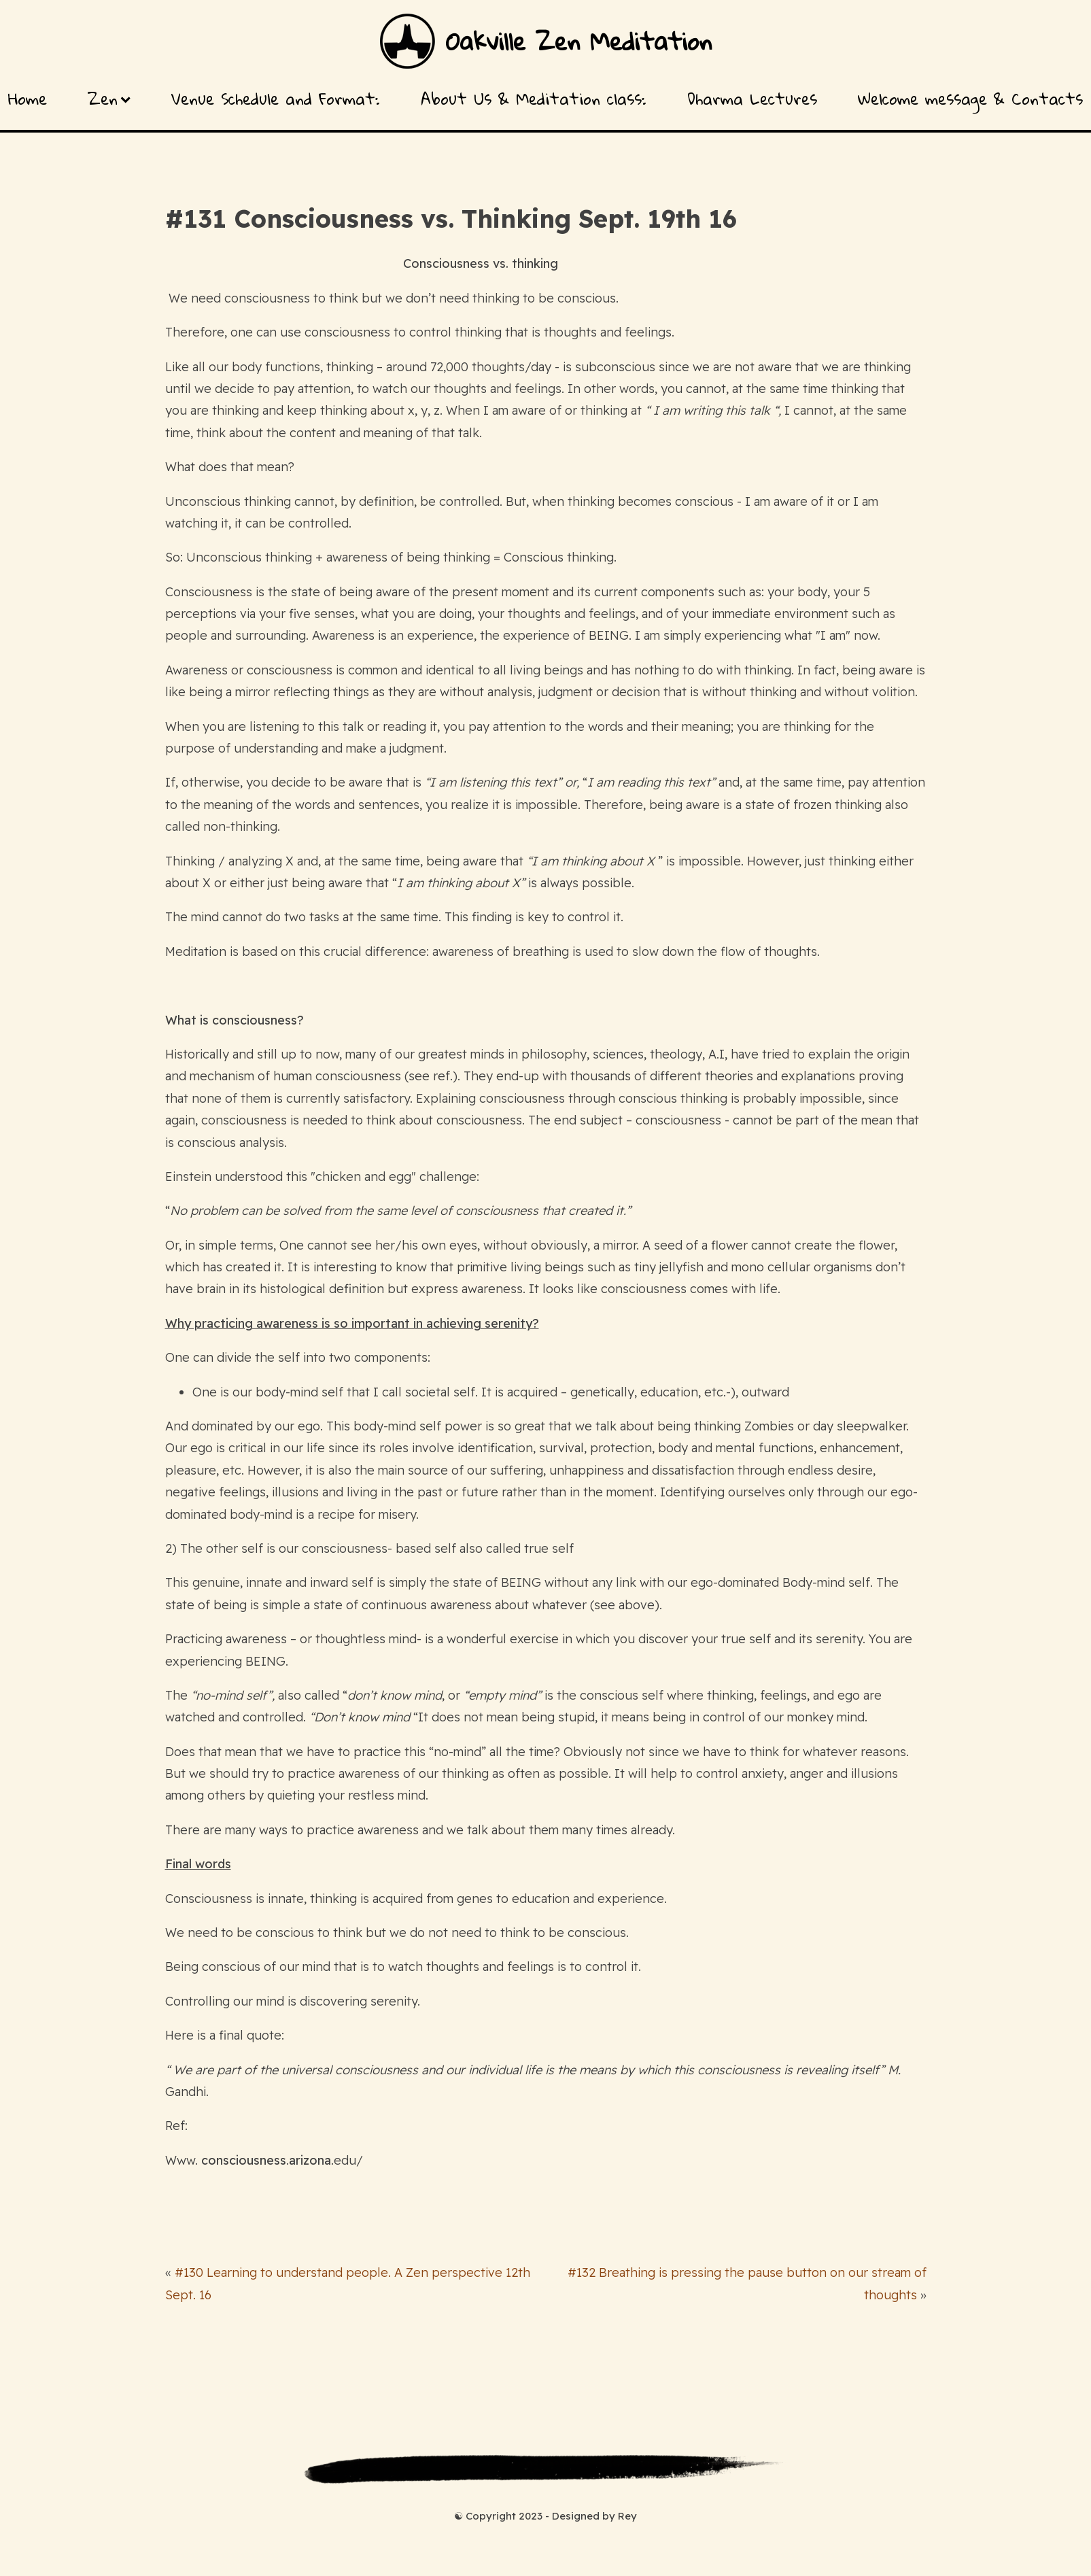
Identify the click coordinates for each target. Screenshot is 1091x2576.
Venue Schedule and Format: (275, 99)
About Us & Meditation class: (533, 99)
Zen (109, 99)
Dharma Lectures (752, 99)
